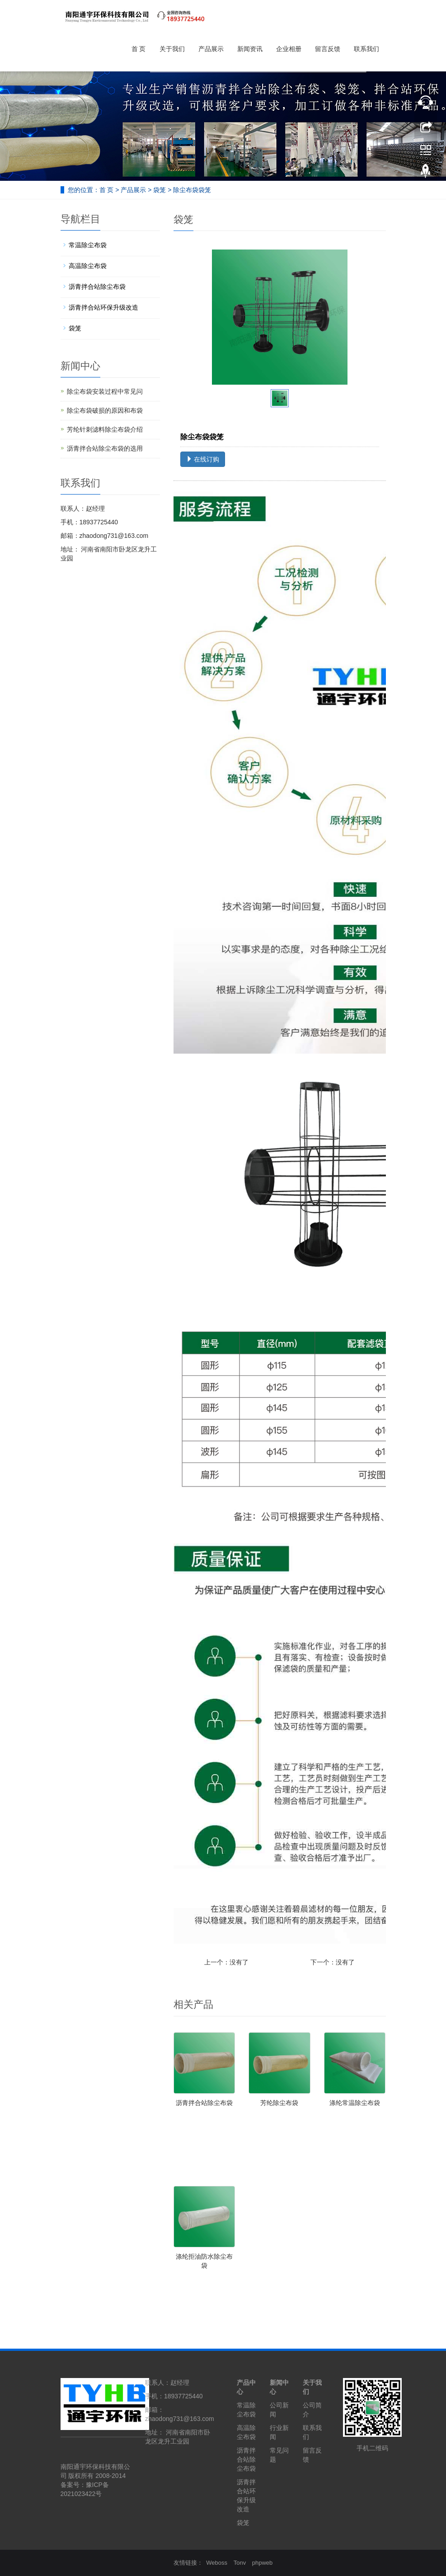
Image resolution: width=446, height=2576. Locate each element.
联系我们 (366, 48)
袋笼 (159, 189)
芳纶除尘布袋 (279, 2102)
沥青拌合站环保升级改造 (103, 307)
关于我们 (172, 48)
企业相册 (288, 48)
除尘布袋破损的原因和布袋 (105, 410)
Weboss (216, 2562)
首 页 (138, 48)
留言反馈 (327, 48)
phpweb (262, 2562)
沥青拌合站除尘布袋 (204, 2102)
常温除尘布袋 (88, 245)
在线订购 (203, 459)
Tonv (240, 2562)
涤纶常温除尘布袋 (354, 2102)
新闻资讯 (250, 48)
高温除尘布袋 (88, 265)
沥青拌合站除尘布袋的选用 (105, 448)
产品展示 (211, 48)
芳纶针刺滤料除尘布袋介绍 (105, 429)
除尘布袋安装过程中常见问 (105, 391)
